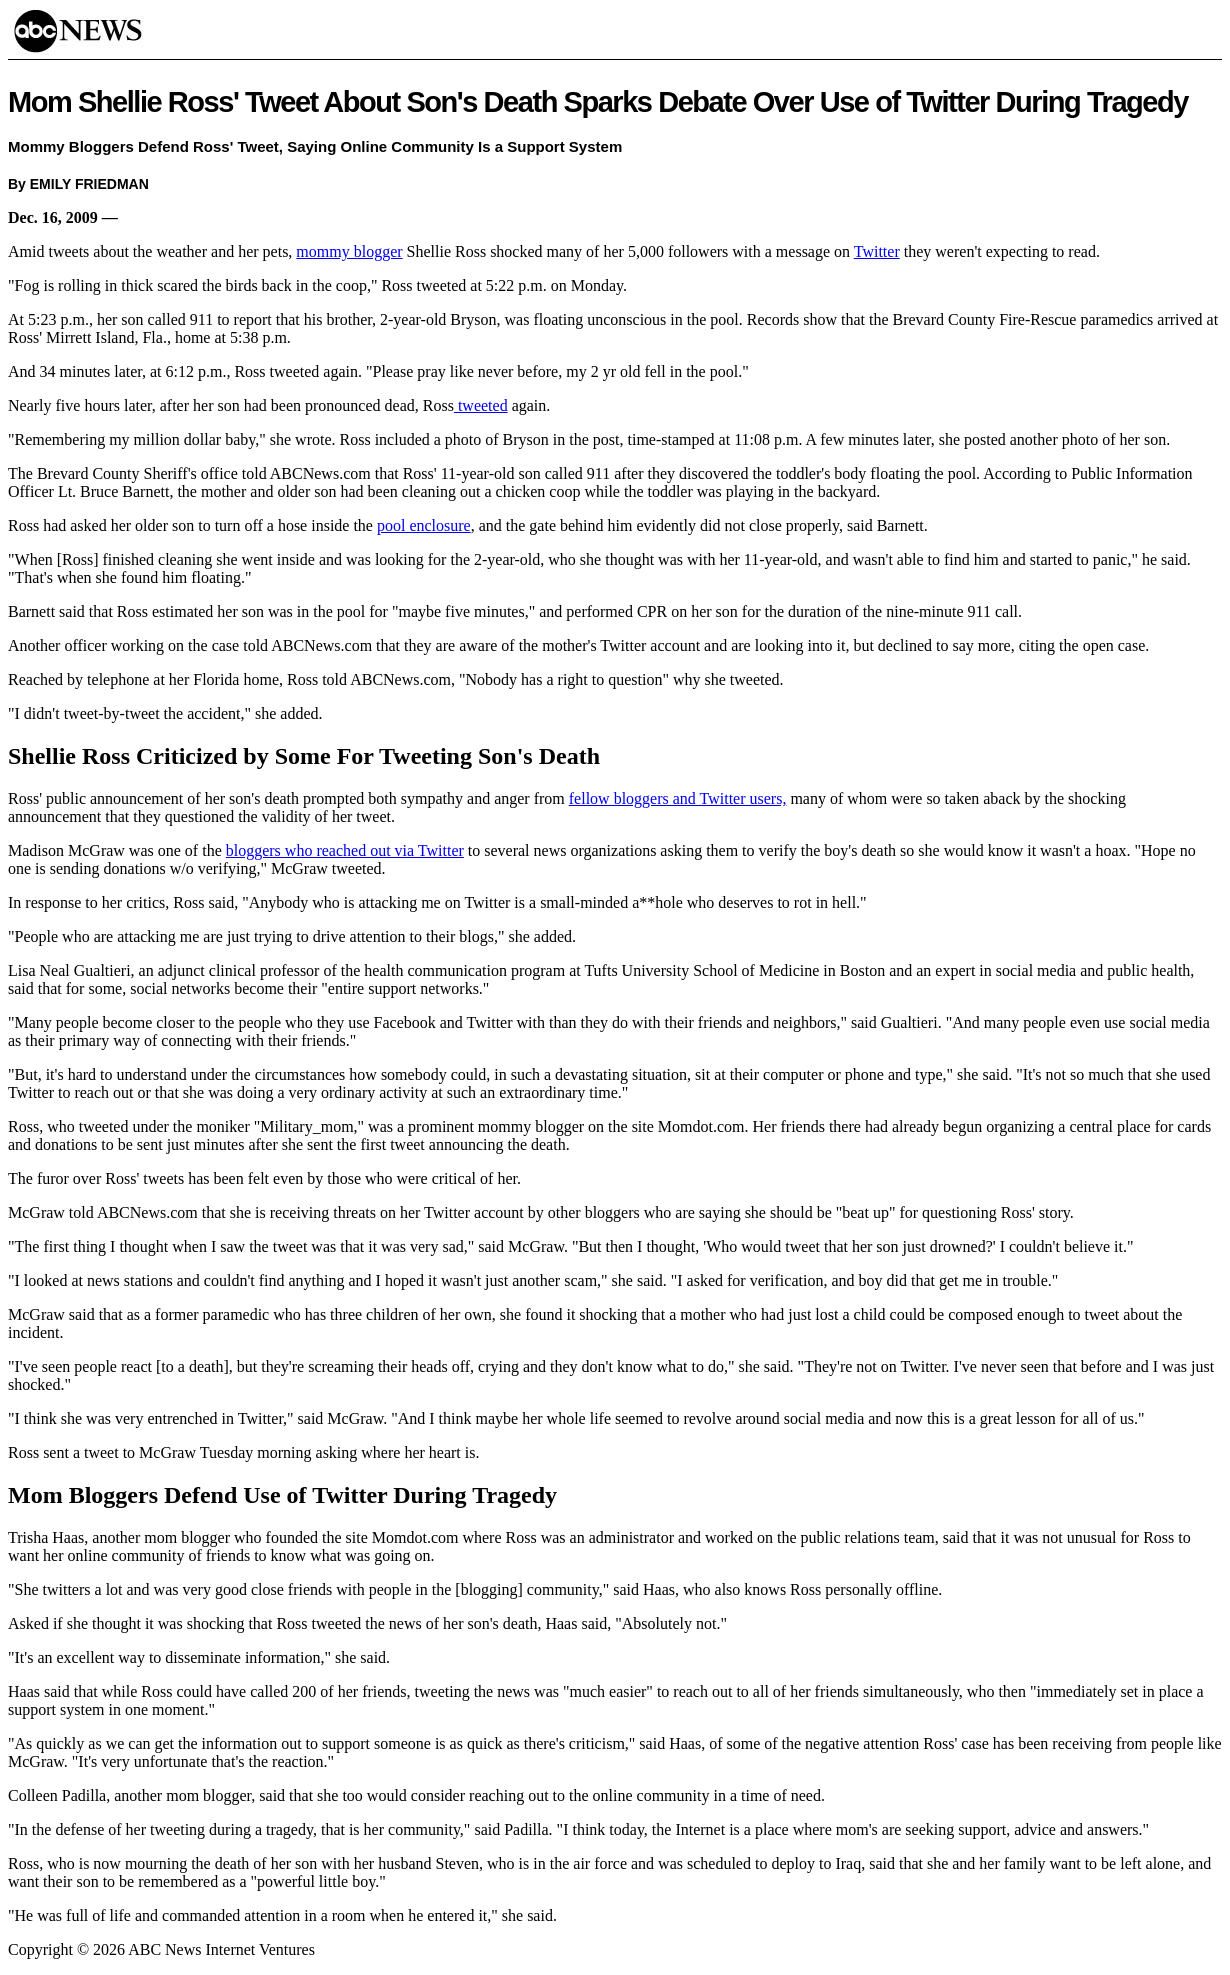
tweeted (481, 405)
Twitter (877, 251)
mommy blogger (349, 251)
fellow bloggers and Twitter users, (678, 798)
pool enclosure (424, 525)
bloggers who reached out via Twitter (345, 850)
